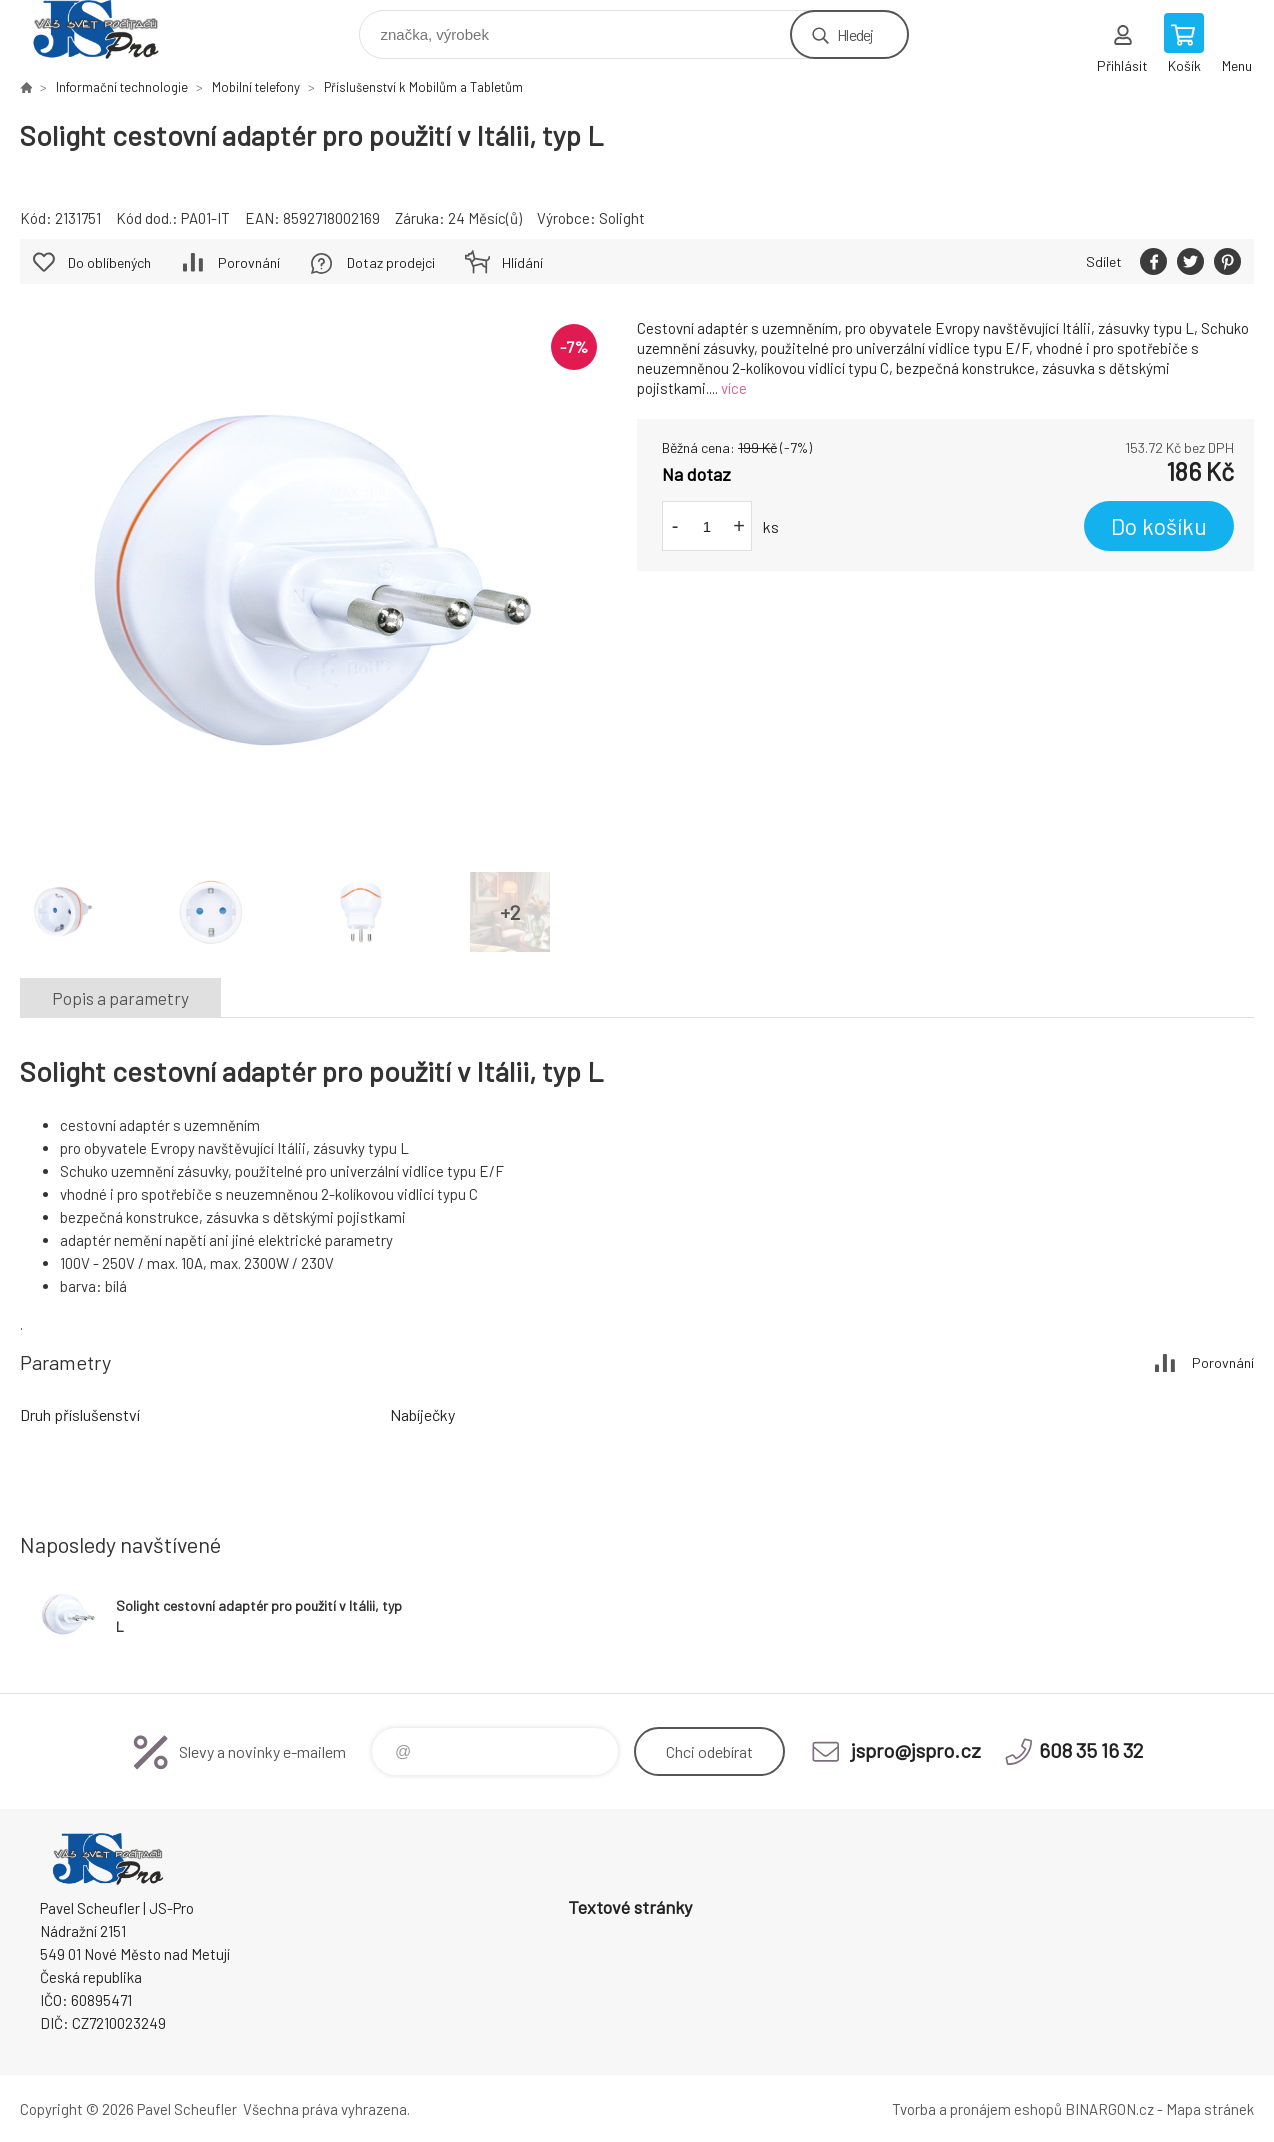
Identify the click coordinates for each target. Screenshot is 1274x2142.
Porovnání (249, 262)
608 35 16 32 (1091, 1750)
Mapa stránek (1210, 2109)
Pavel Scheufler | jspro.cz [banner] (108, 29)
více (734, 388)
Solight (622, 218)
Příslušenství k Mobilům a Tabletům (423, 87)
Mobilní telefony (256, 87)
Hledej (855, 34)
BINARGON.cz (1109, 2109)
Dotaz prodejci (391, 262)
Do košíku (1159, 526)
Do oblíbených (109, 262)
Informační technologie (122, 87)
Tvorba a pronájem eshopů (977, 2109)
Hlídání (522, 262)
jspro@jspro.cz (916, 1750)
